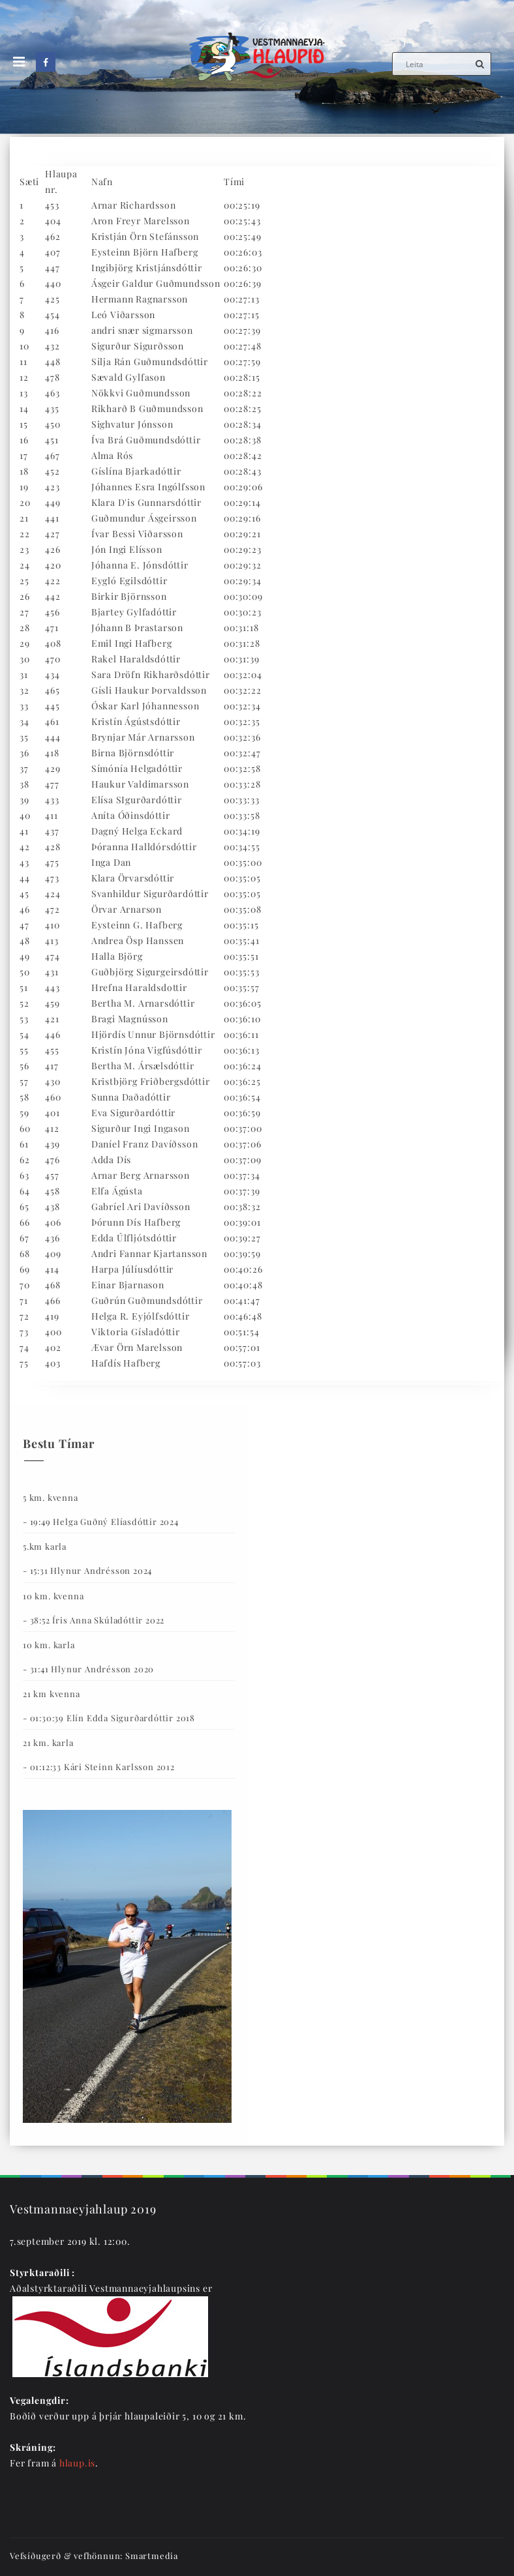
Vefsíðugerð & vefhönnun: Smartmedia (94, 2555)
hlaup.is (77, 2463)
